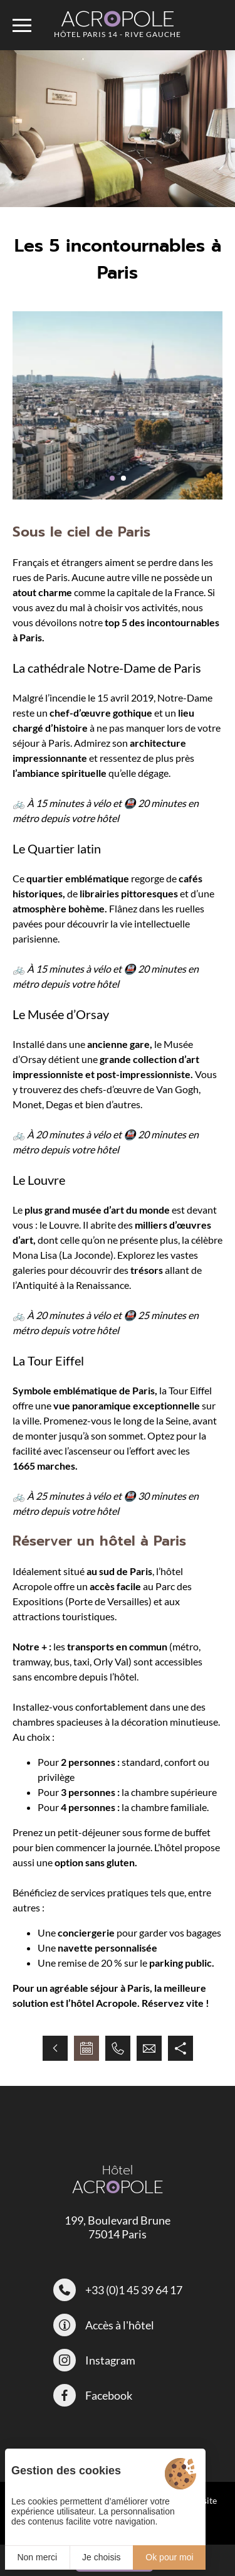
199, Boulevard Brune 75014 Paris (117, 2227)
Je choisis (101, 2557)
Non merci (37, 2557)
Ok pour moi (169, 2557)
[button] (112, 478)
